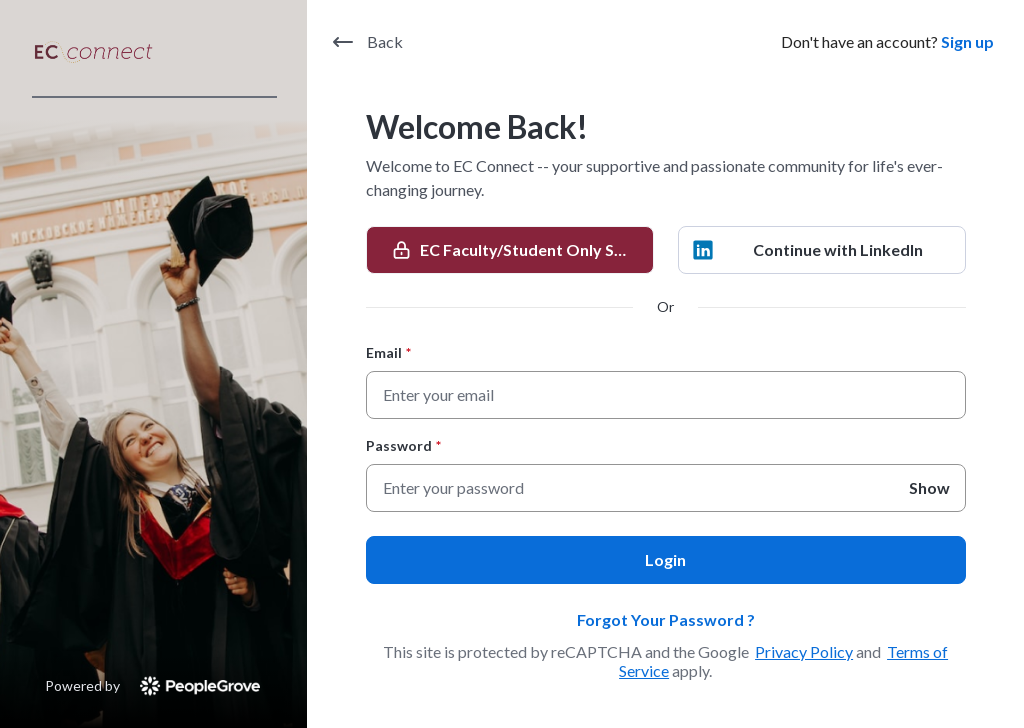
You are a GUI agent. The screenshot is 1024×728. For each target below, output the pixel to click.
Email (388, 352)
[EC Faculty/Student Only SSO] (510, 250)
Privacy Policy (804, 651)
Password (403, 445)
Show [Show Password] (929, 487)
